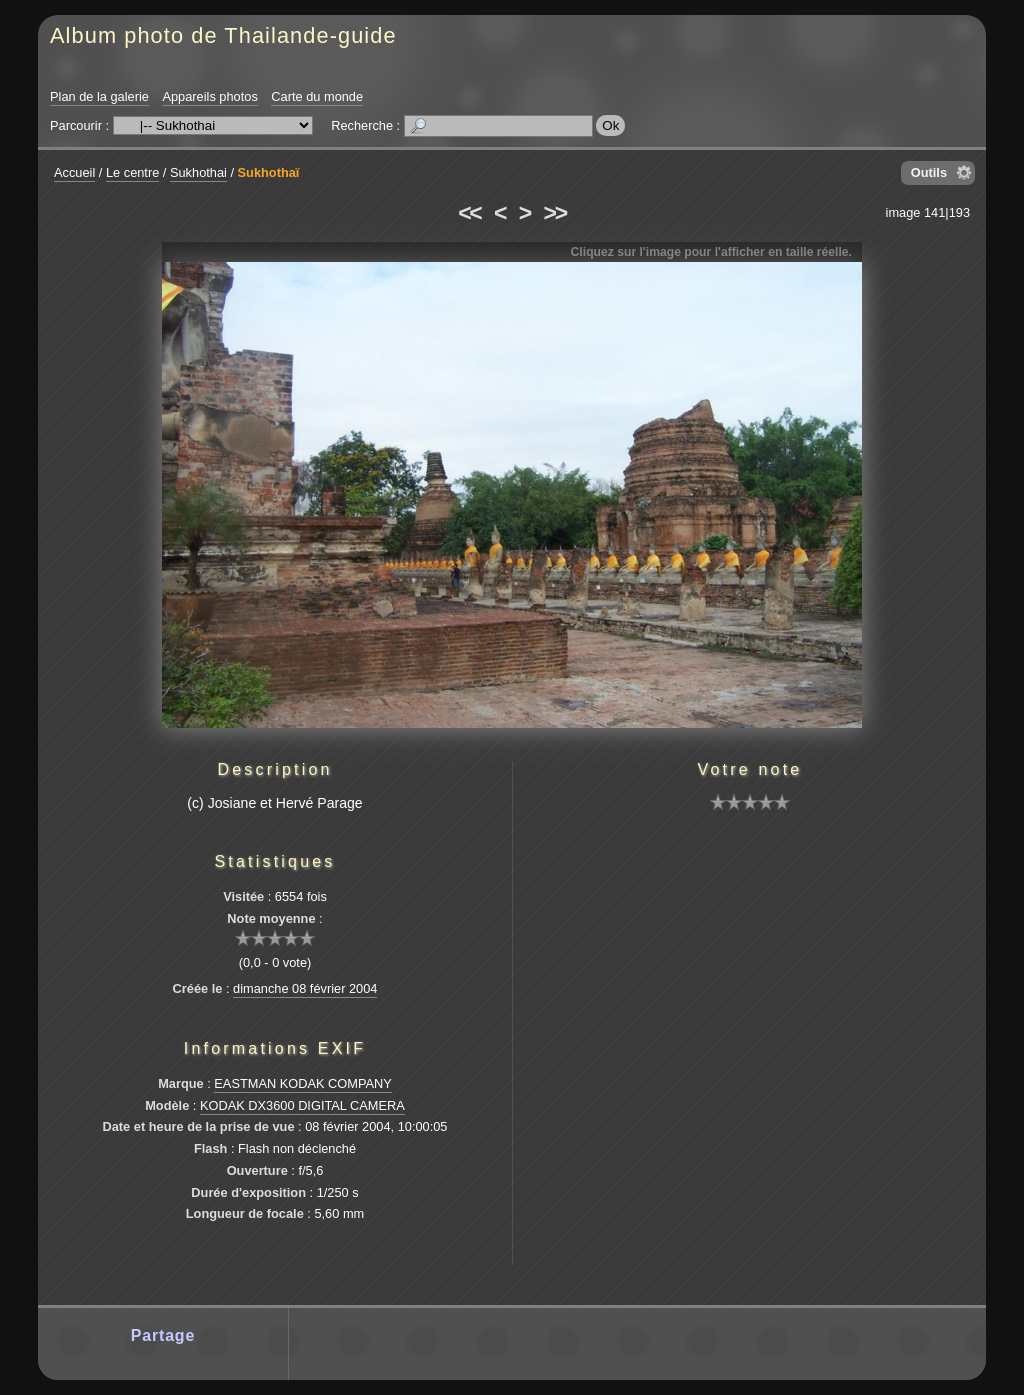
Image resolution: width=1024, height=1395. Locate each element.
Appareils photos (209, 96)
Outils (929, 172)
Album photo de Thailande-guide (223, 35)
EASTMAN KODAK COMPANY (303, 1083)
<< (469, 213)
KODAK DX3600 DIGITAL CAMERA (302, 1105)
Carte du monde (317, 96)
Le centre (132, 172)
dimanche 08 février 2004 (305, 988)
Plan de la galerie (99, 96)
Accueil (74, 172)
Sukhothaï (269, 172)
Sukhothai (198, 172)
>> (555, 213)
